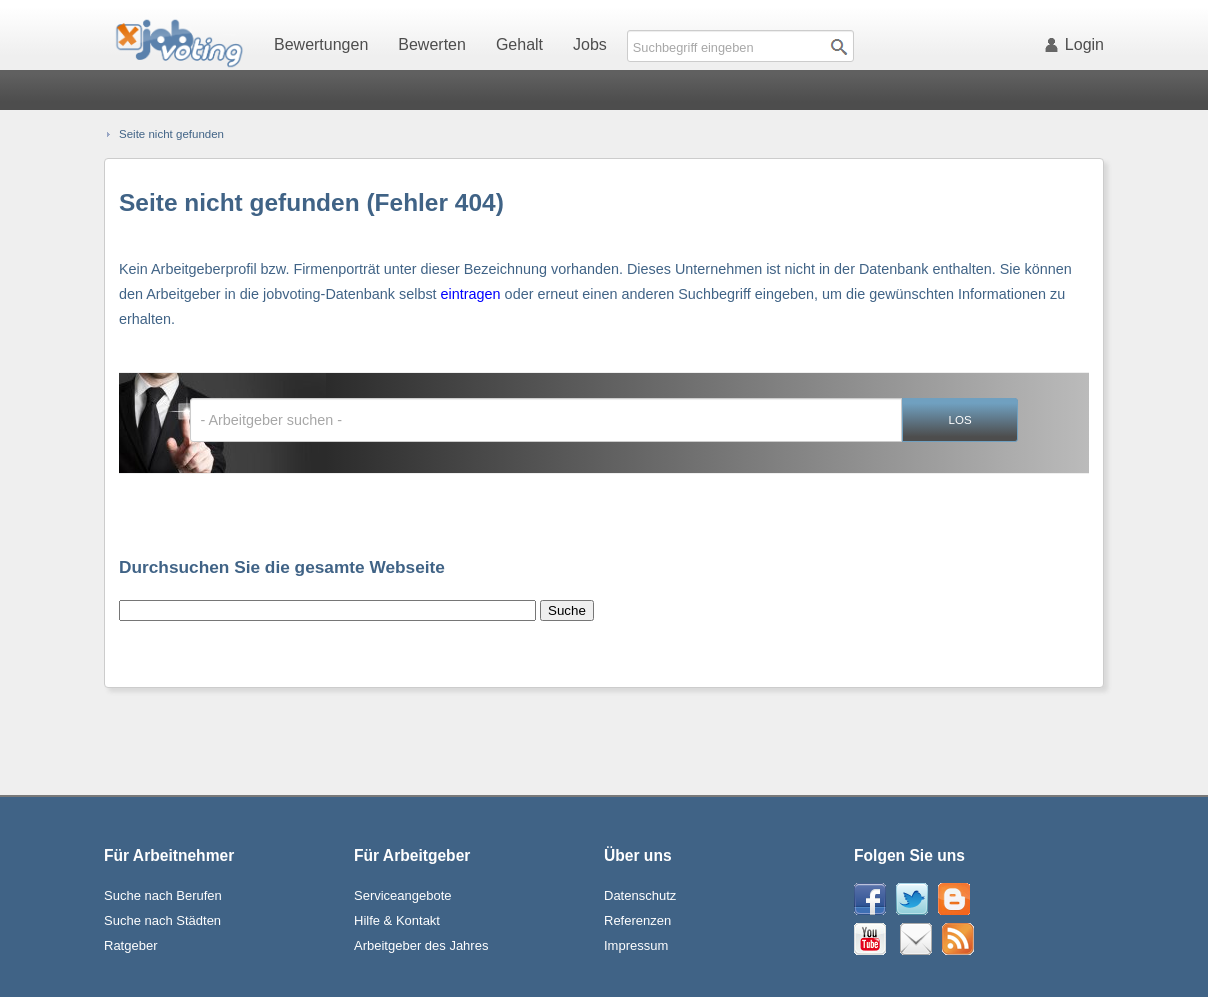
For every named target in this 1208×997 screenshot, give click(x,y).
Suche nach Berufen (163, 895)
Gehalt (519, 44)
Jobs (590, 44)
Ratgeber (130, 945)
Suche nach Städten (162, 920)
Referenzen (637, 920)
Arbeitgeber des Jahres (421, 945)
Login (1078, 44)
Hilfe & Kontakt (397, 920)
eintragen (471, 294)
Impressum (636, 945)
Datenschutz (640, 895)
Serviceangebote (403, 895)
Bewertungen (321, 44)
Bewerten (432, 44)
